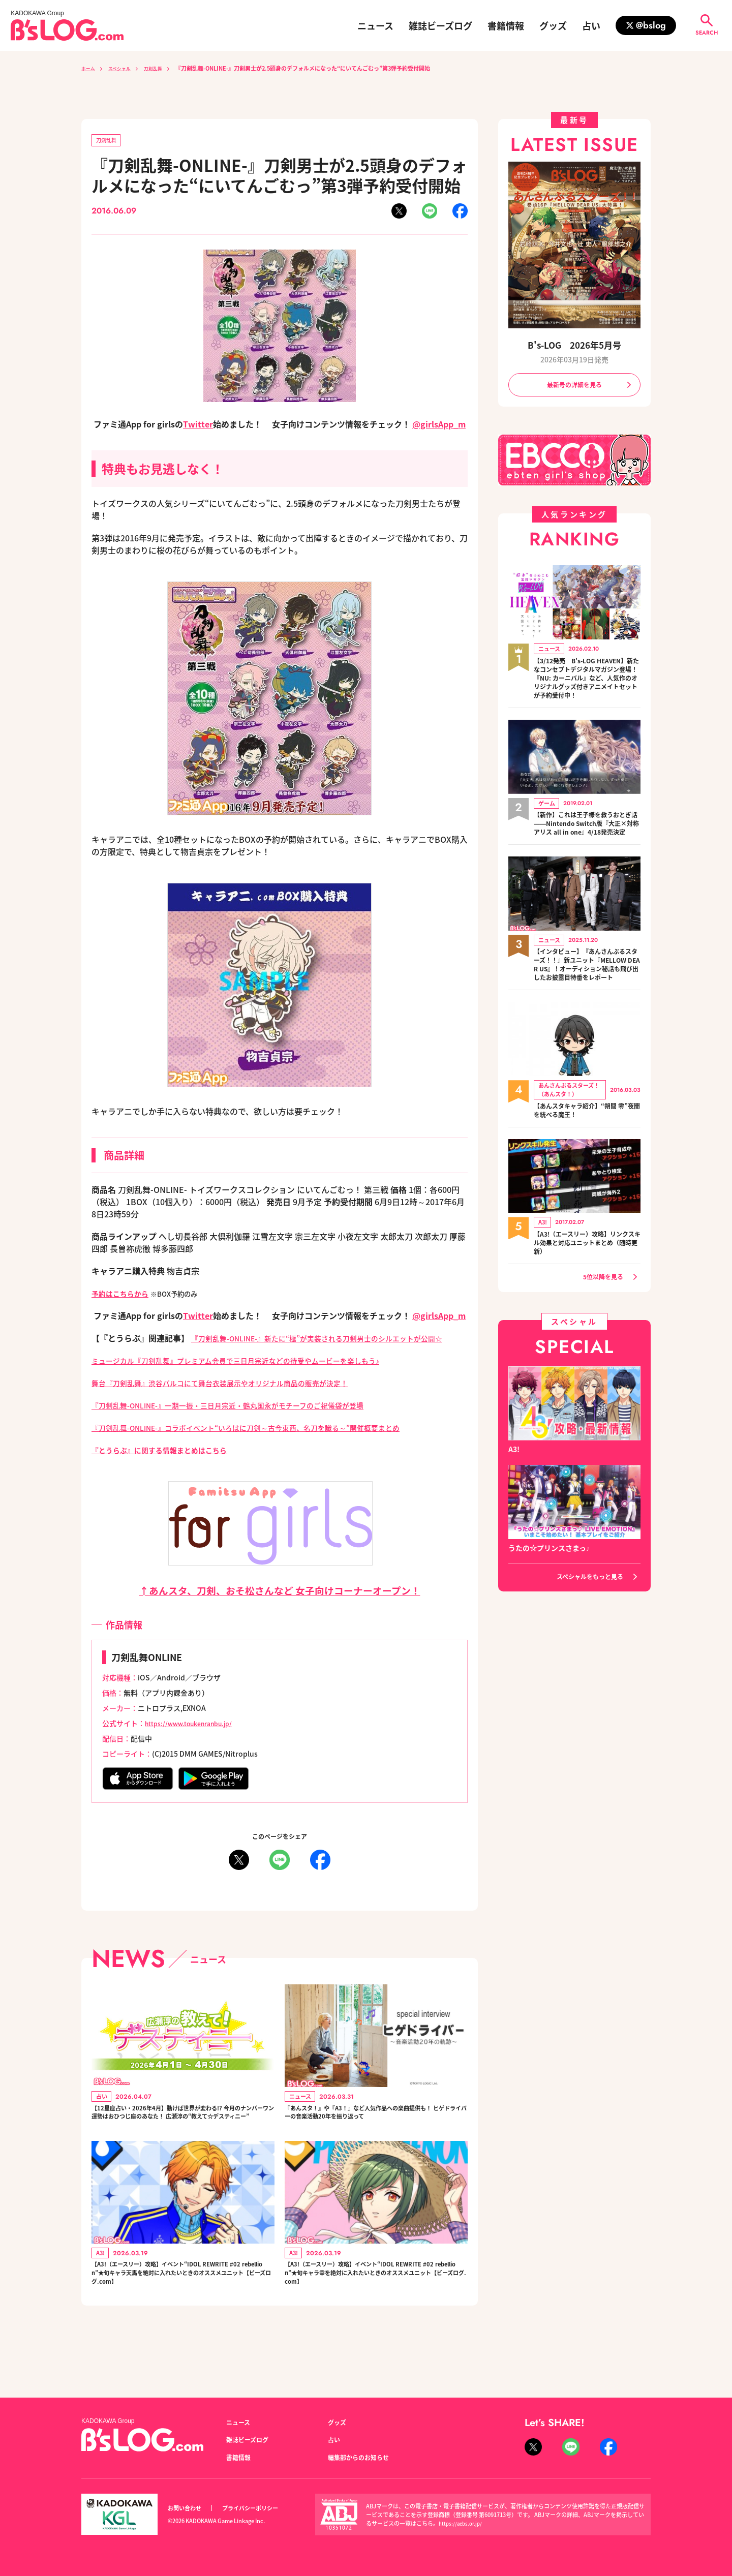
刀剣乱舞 (165, 68)
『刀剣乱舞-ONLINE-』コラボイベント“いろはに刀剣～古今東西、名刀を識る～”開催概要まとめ (268, 1441)
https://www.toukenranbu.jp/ (196, 1737)
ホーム (89, 68)
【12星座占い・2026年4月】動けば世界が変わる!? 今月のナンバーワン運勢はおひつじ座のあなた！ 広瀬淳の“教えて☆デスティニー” (181, 2137)
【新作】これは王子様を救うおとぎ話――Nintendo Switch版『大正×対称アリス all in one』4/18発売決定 (587, 846)
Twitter (198, 426)
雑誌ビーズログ (440, 25)
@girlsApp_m (439, 426)
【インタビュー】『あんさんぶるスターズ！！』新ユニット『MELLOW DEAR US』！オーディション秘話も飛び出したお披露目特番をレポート (587, 999)
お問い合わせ (187, 2508)
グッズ (553, 25)
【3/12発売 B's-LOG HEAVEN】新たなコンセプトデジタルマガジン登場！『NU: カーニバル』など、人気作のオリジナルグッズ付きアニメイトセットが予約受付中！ (587, 687)
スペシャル (126, 68)
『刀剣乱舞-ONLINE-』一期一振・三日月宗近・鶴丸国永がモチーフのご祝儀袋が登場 (248, 1419)
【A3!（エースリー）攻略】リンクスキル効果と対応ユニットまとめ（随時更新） (587, 1284)
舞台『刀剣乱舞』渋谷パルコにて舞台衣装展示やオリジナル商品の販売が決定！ (238, 1397)
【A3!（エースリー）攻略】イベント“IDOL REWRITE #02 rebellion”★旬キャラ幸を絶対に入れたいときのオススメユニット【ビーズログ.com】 (376, 2313)
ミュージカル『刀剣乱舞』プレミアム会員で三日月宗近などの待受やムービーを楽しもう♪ (256, 1374)
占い (591, 25)
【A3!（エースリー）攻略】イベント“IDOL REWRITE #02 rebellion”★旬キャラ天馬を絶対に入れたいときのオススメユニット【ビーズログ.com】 (182, 2313)
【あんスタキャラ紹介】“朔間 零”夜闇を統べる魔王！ (582, 1151)
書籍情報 (505, 25)
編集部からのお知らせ (363, 2457)
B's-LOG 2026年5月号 (574, 345)
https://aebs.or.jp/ (462, 2523)
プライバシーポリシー (261, 2508)
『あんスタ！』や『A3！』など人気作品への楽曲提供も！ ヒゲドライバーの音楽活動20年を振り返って (376, 2137)
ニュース (375, 25)
